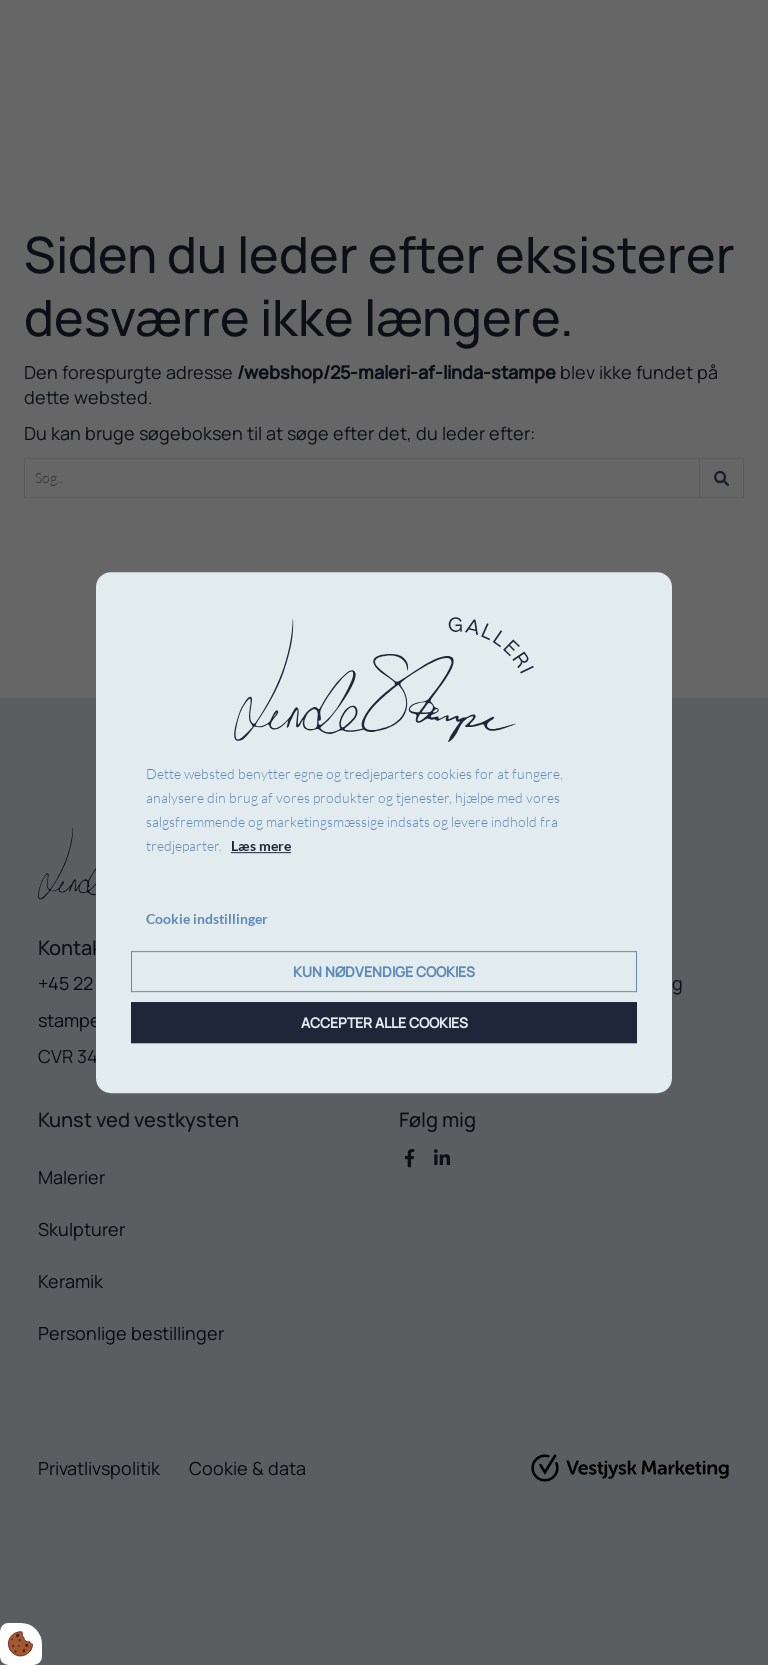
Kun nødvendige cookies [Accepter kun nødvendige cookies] (384, 971)
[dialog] (384, 833)
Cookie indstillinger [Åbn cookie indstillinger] (207, 919)
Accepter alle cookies (384, 1022)
